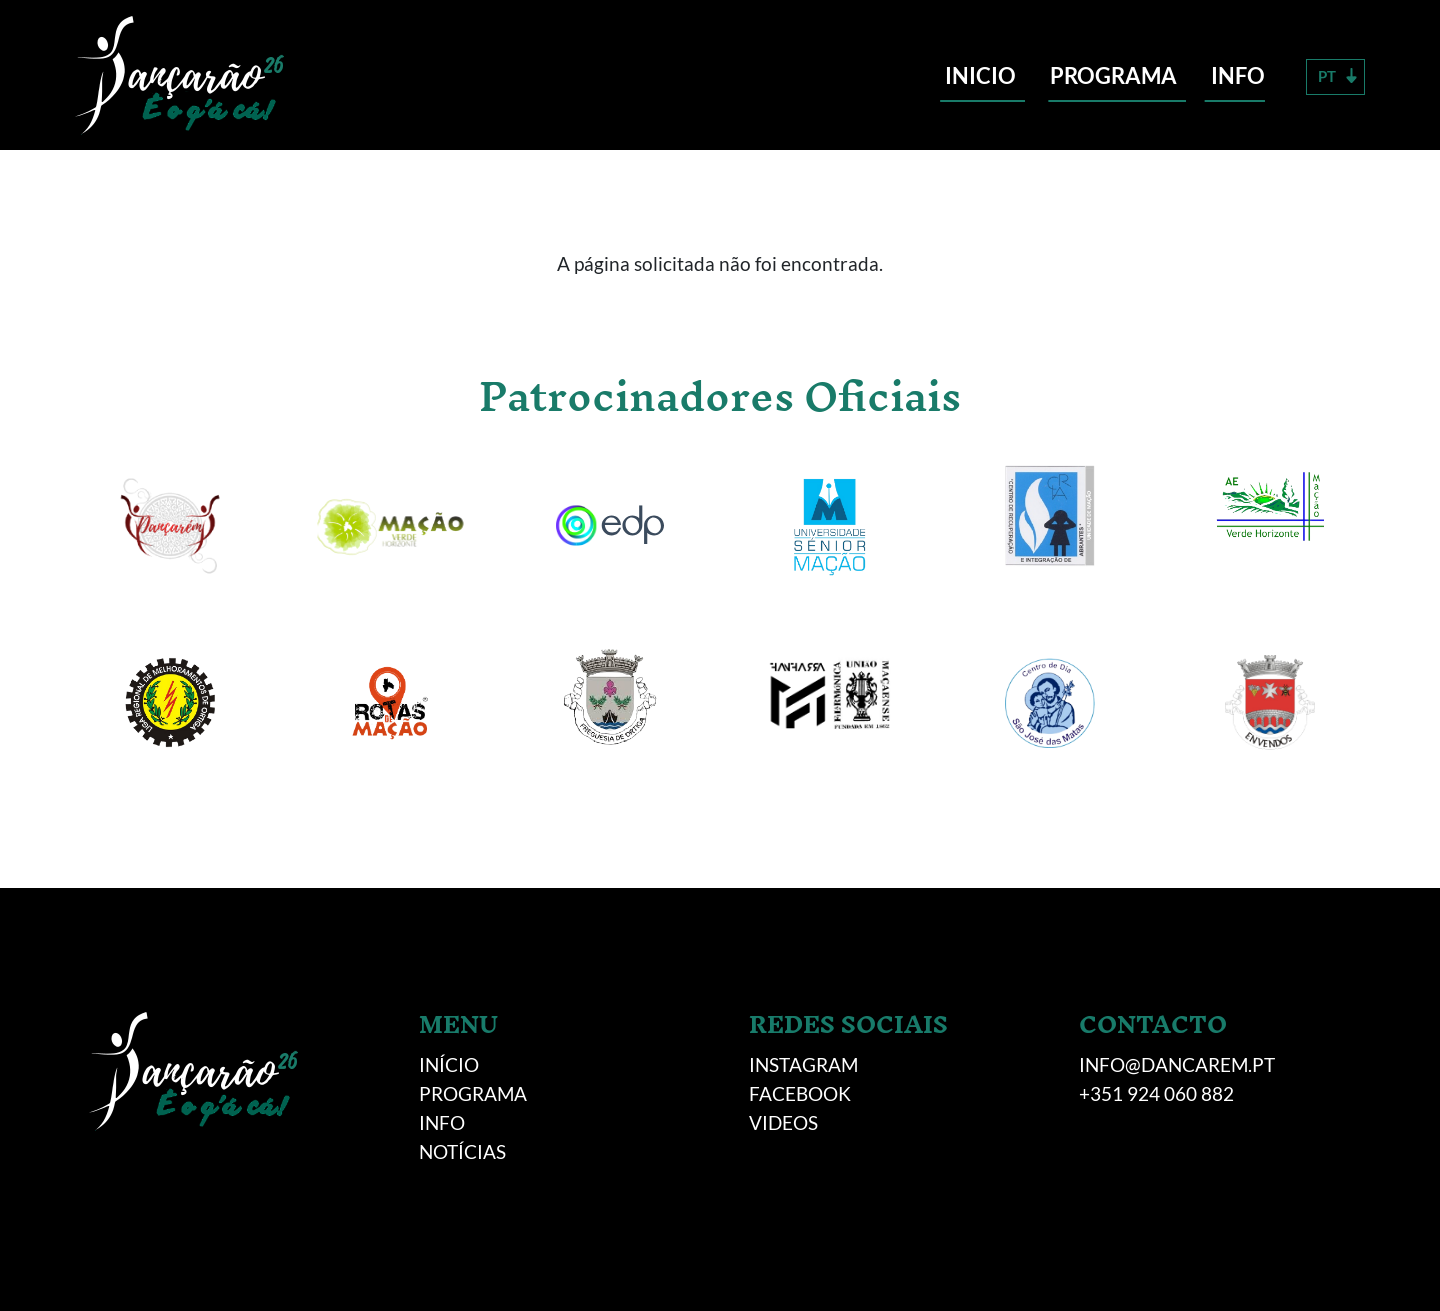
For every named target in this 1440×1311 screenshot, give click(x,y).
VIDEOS (783, 1122)
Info (1238, 76)
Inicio (980, 76)
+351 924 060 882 (1156, 1093)
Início (449, 1064)
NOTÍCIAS (462, 1151)
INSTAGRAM (803, 1064)
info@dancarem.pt (1177, 1064)
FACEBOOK (800, 1093)
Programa (1113, 76)
